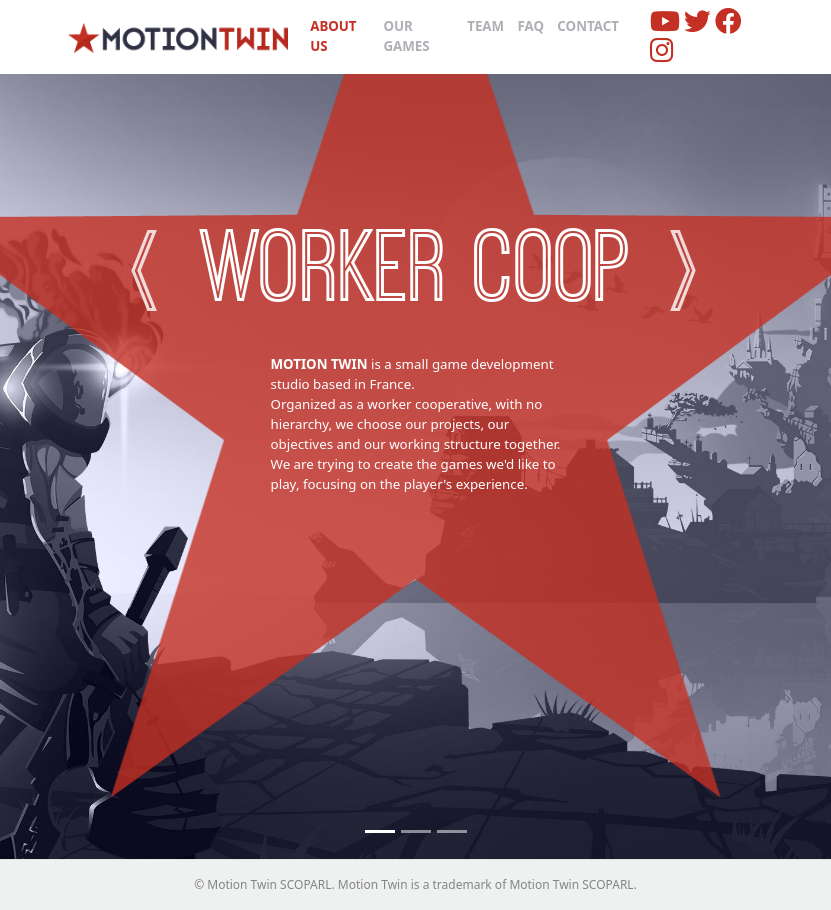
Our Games (406, 36)
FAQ (530, 26)
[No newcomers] (416, 831)
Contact (588, 26)
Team (485, 26)
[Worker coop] (380, 831)
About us (333, 36)
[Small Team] (452, 831)
